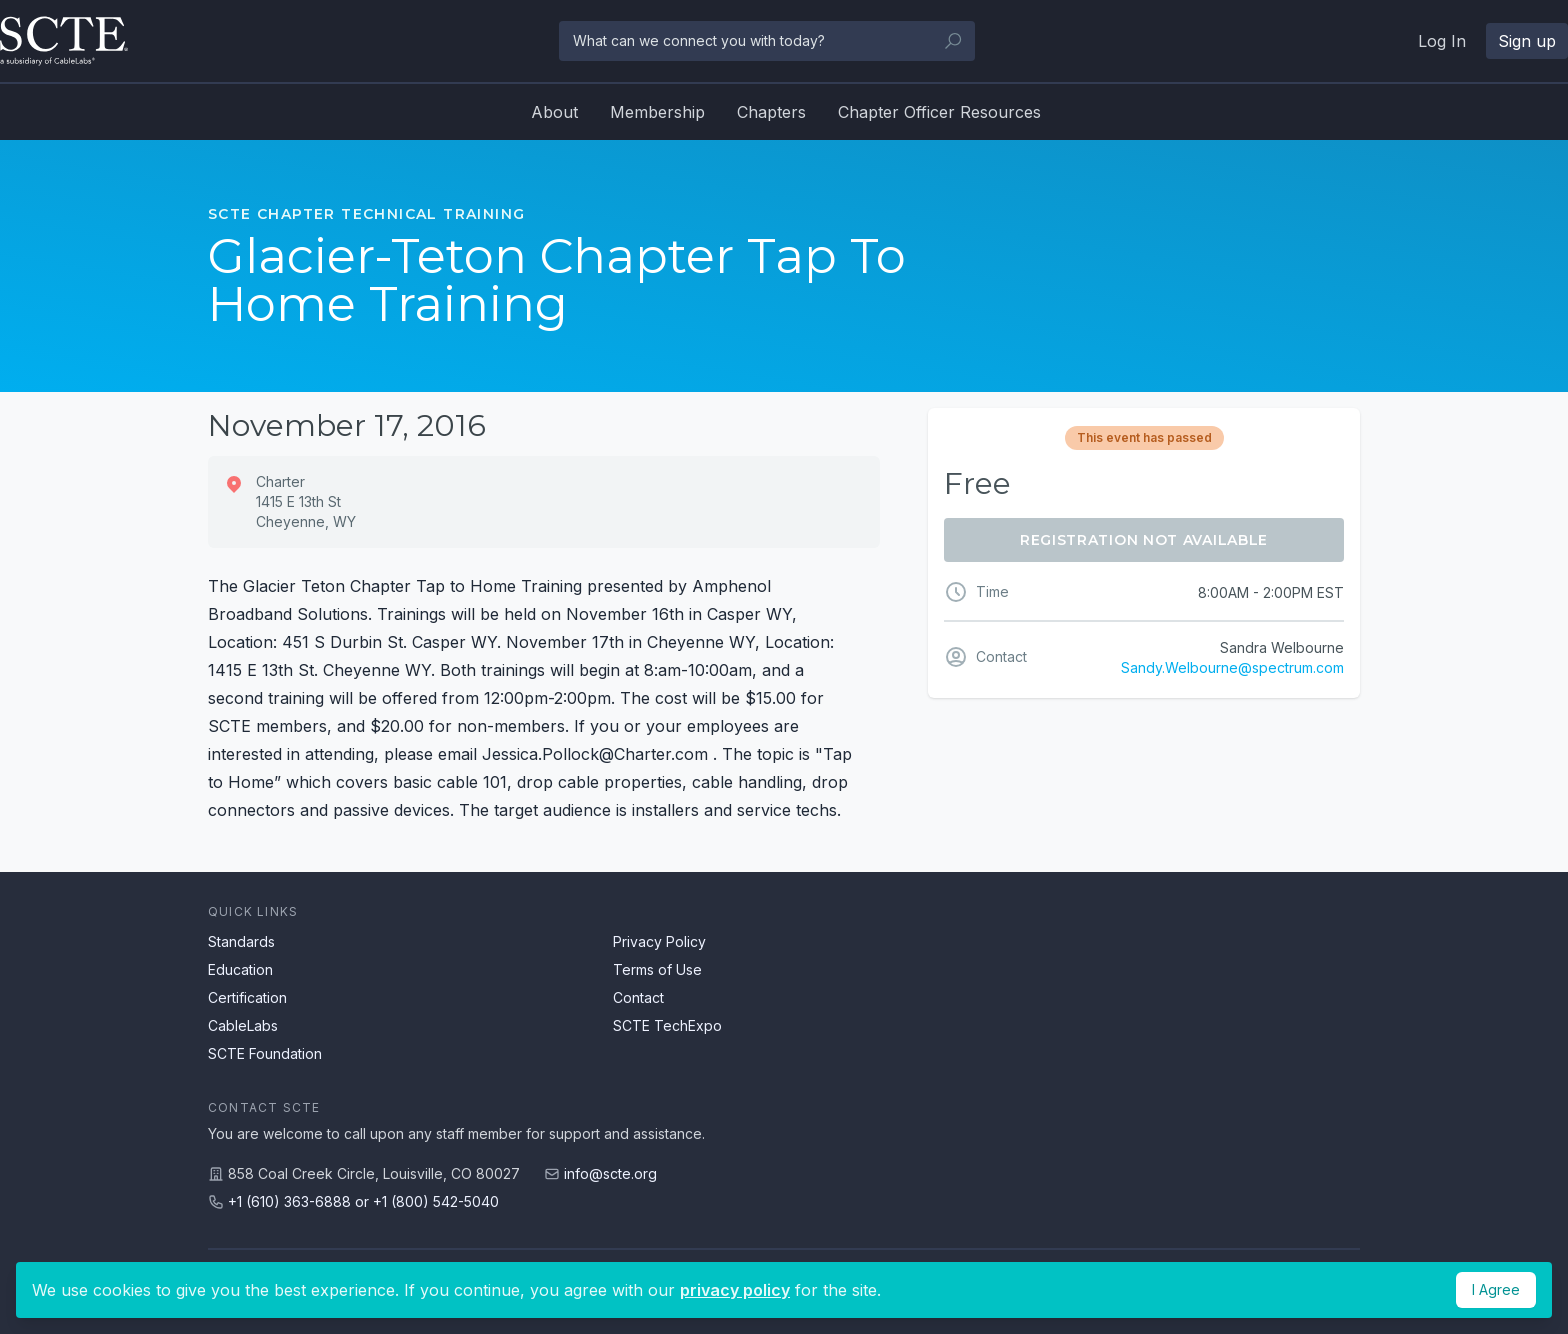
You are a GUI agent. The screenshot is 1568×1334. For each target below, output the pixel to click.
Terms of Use (657, 969)
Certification (247, 997)
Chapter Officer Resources (939, 112)
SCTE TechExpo (667, 1025)
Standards (241, 941)
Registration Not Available (1144, 540)
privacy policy (735, 1290)
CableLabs (243, 1025)
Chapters (771, 112)
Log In (1442, 41)
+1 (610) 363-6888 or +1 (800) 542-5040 (363, 1201)
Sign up (1527, 41)
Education (240, 969)
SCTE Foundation (265, 1053)
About (554, 112)
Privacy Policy (659, 941)
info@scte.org (610, 1173)
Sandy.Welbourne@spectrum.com (1232, 667)
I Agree (1496, 1289)
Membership (657, 112)
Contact (638, 997)
